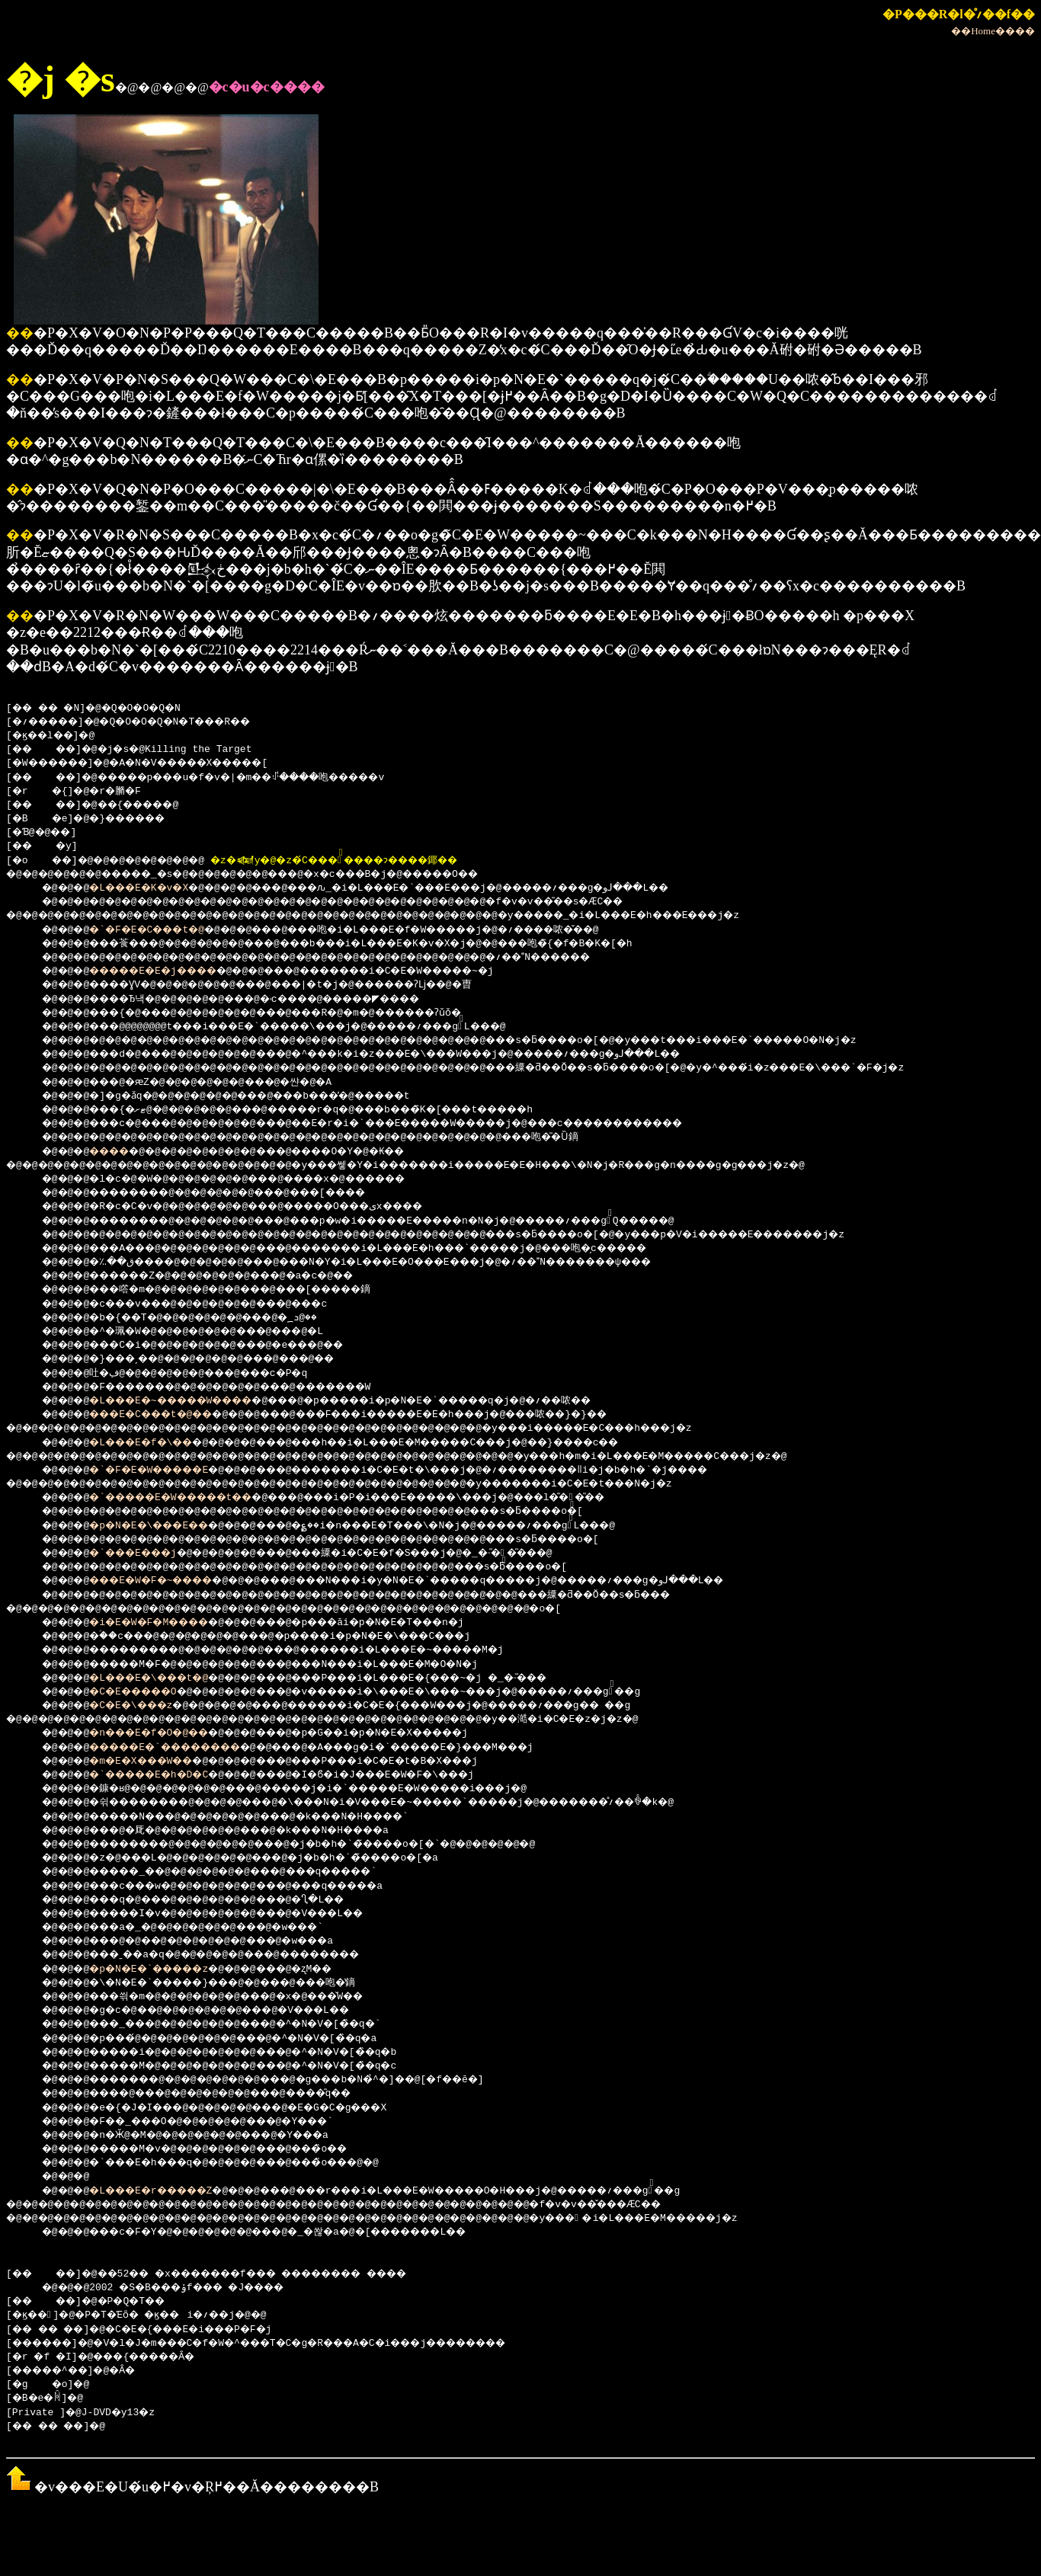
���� (119, 1152)
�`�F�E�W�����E (163, 1470)
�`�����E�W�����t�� (190, 1498)
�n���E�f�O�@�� (163, 1733)
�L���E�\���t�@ (163, 1678)
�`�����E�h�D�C (163, 1775)
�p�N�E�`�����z (163, 1969)
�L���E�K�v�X (151, 888)
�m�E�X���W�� (154, 1761)
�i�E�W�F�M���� (163, 1623)
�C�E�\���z (143, 1706)
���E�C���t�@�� (166, 1415)
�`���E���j (146, 1553)
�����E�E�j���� (169, 971)
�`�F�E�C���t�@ (160, 930)
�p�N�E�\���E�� (163, 1526)
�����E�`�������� (184, 1748)
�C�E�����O (146, 1692)
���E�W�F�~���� (166, 1581)
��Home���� (993, 31)
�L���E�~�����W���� (190, 1401)
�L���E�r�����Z (166, 2191)
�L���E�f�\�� (154, 1443)
